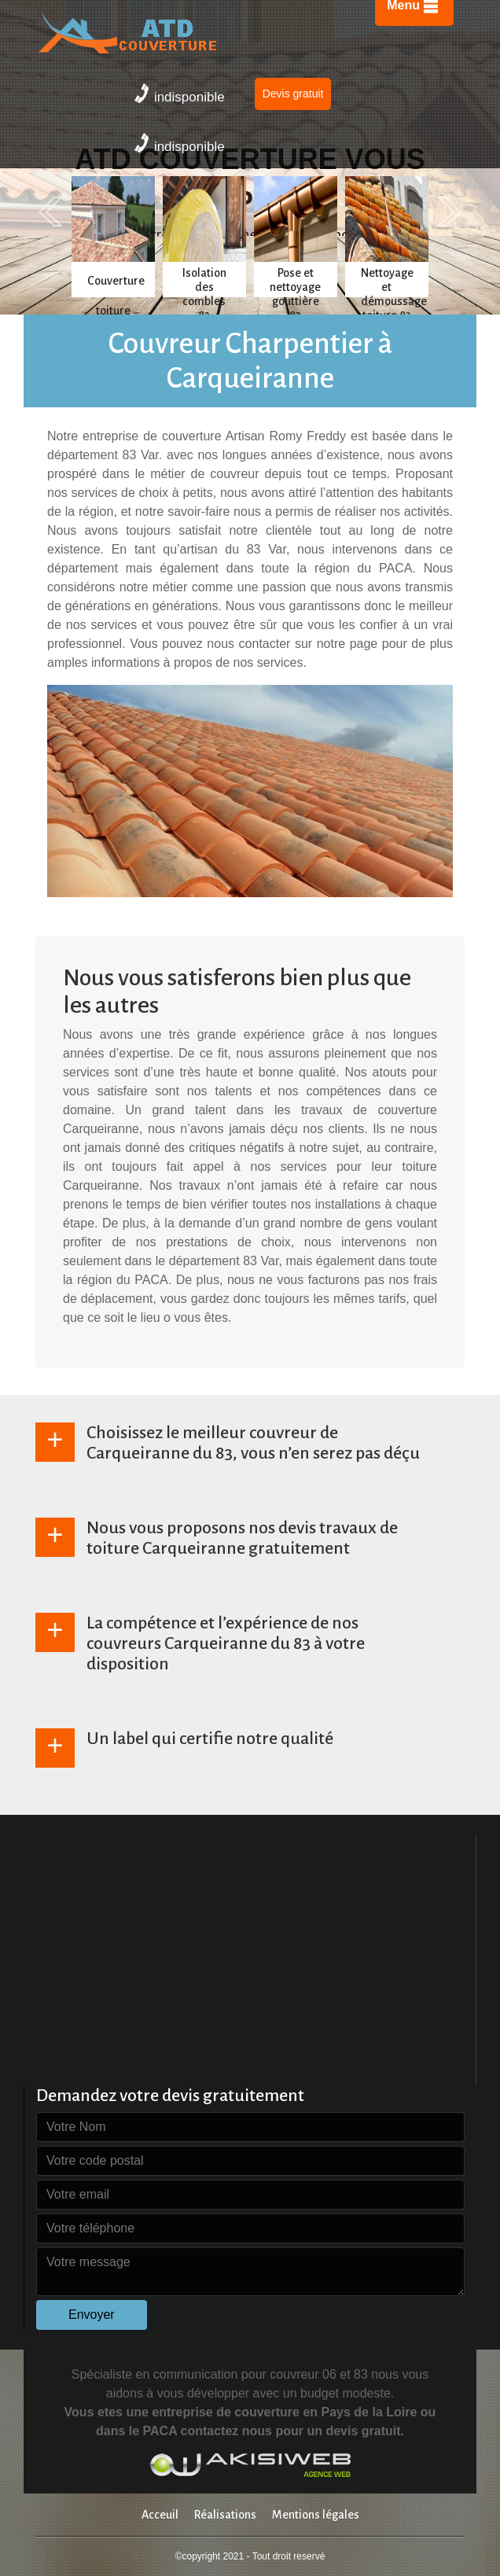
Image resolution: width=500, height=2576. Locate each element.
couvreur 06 (303, 2374)
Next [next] (449, 211)
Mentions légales (315, 2514)
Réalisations (225, 2514)
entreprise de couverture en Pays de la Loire (284, 2412)
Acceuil (160, 2514)
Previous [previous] (50, 211)
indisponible (179, 94)
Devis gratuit (293, 93)
